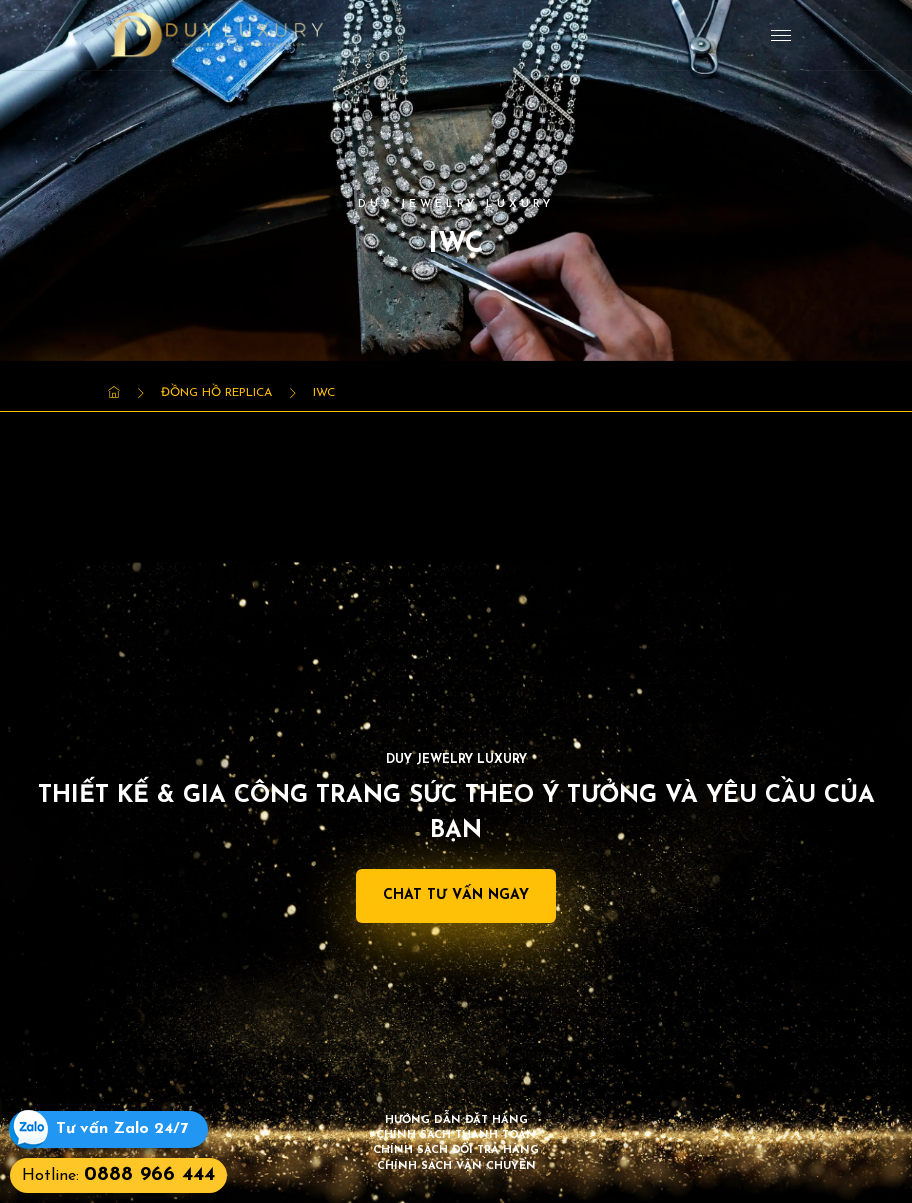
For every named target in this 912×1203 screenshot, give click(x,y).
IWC (324, 393)
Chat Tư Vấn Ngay (456, 895)
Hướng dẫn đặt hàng (456, 1120)
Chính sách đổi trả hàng (456, 1150)
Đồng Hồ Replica (216, 393)
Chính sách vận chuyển (456, 1166)
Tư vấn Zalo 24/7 (122, 1129)
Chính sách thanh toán (456, 1135)
